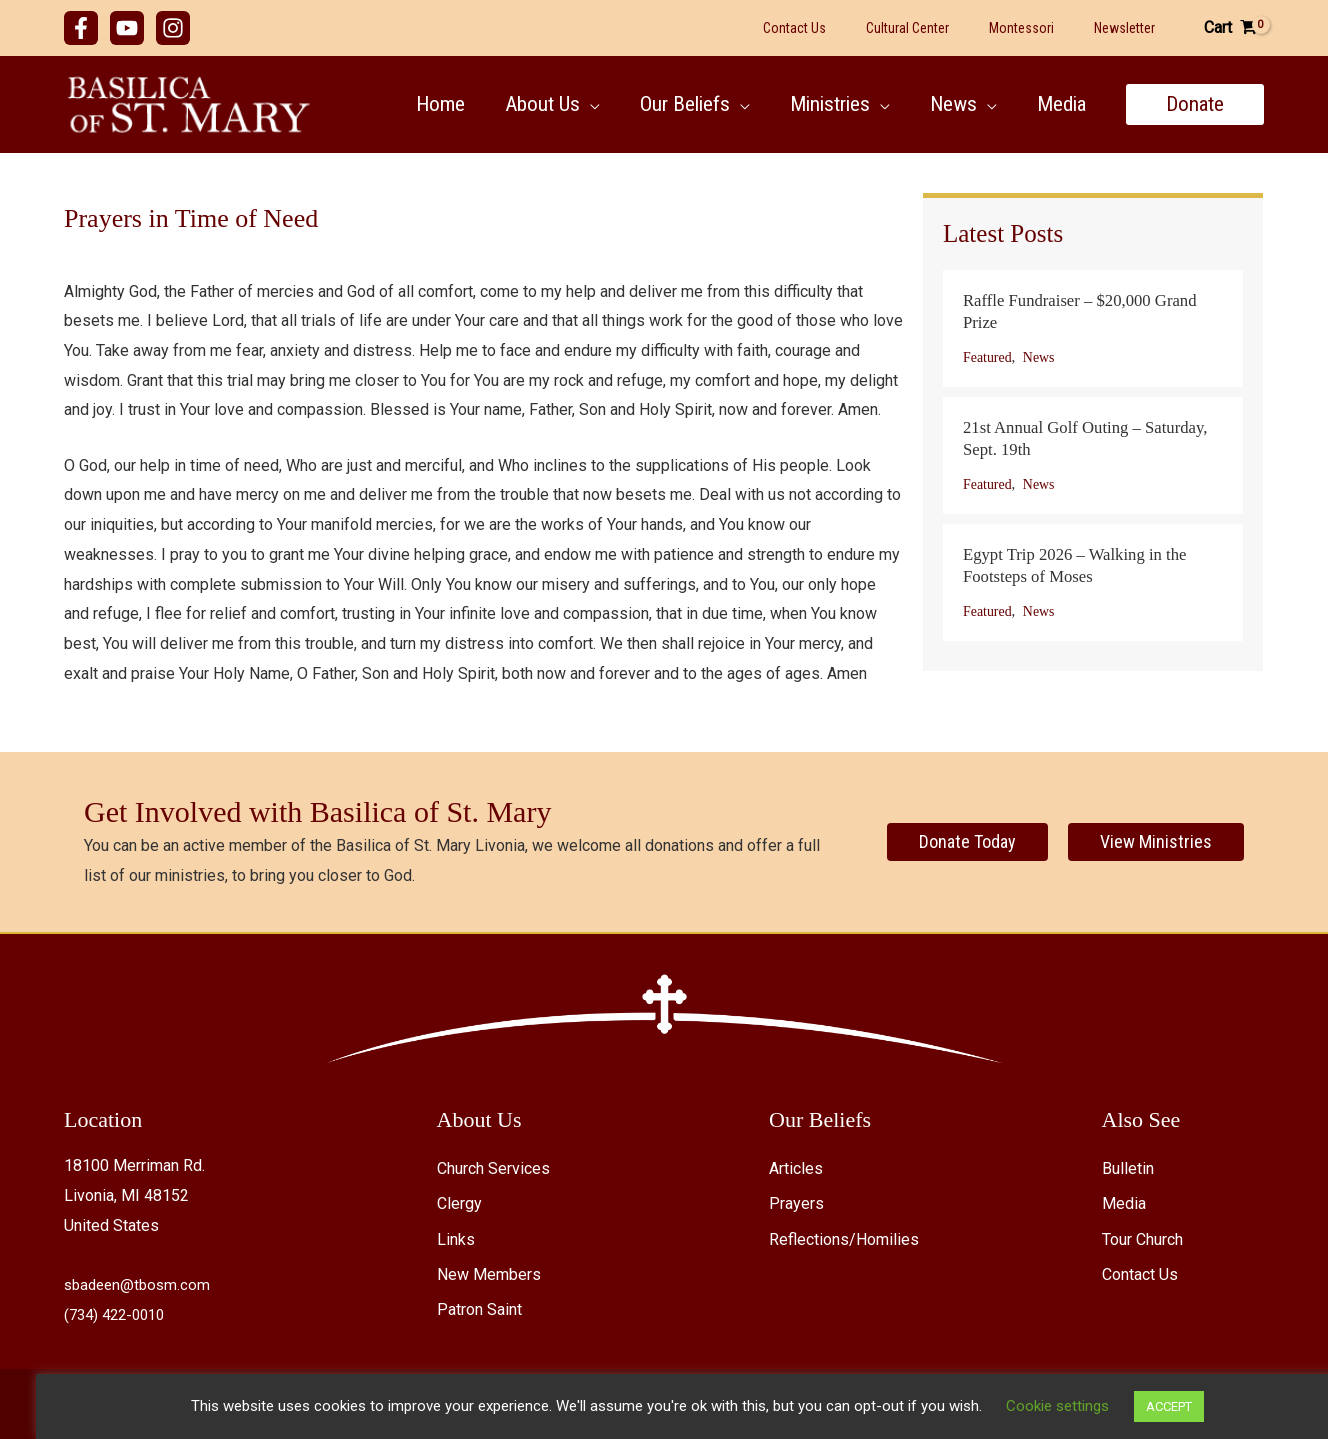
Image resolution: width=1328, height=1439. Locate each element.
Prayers (796, 1203)
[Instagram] (173, 28)
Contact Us (1140, 1274)
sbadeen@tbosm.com (140, 1284)
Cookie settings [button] (1021, 1406)
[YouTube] (127, 28)
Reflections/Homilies (844, 1239)
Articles (796, 1168)
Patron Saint (479, 1309)
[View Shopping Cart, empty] (1229, 28)
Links (456, 1239)
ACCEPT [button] (1133, 1406)
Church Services (493, 1168)
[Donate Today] (967, 842)
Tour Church (1142, 1239)
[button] (581, 104)
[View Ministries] (1156, 842)
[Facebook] (81, 28)
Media (1124, 1203)
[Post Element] (1093, 328)
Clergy (459, 1203)
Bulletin (1128, 1168)
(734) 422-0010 (119, 1314)
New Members (489, 1274)
